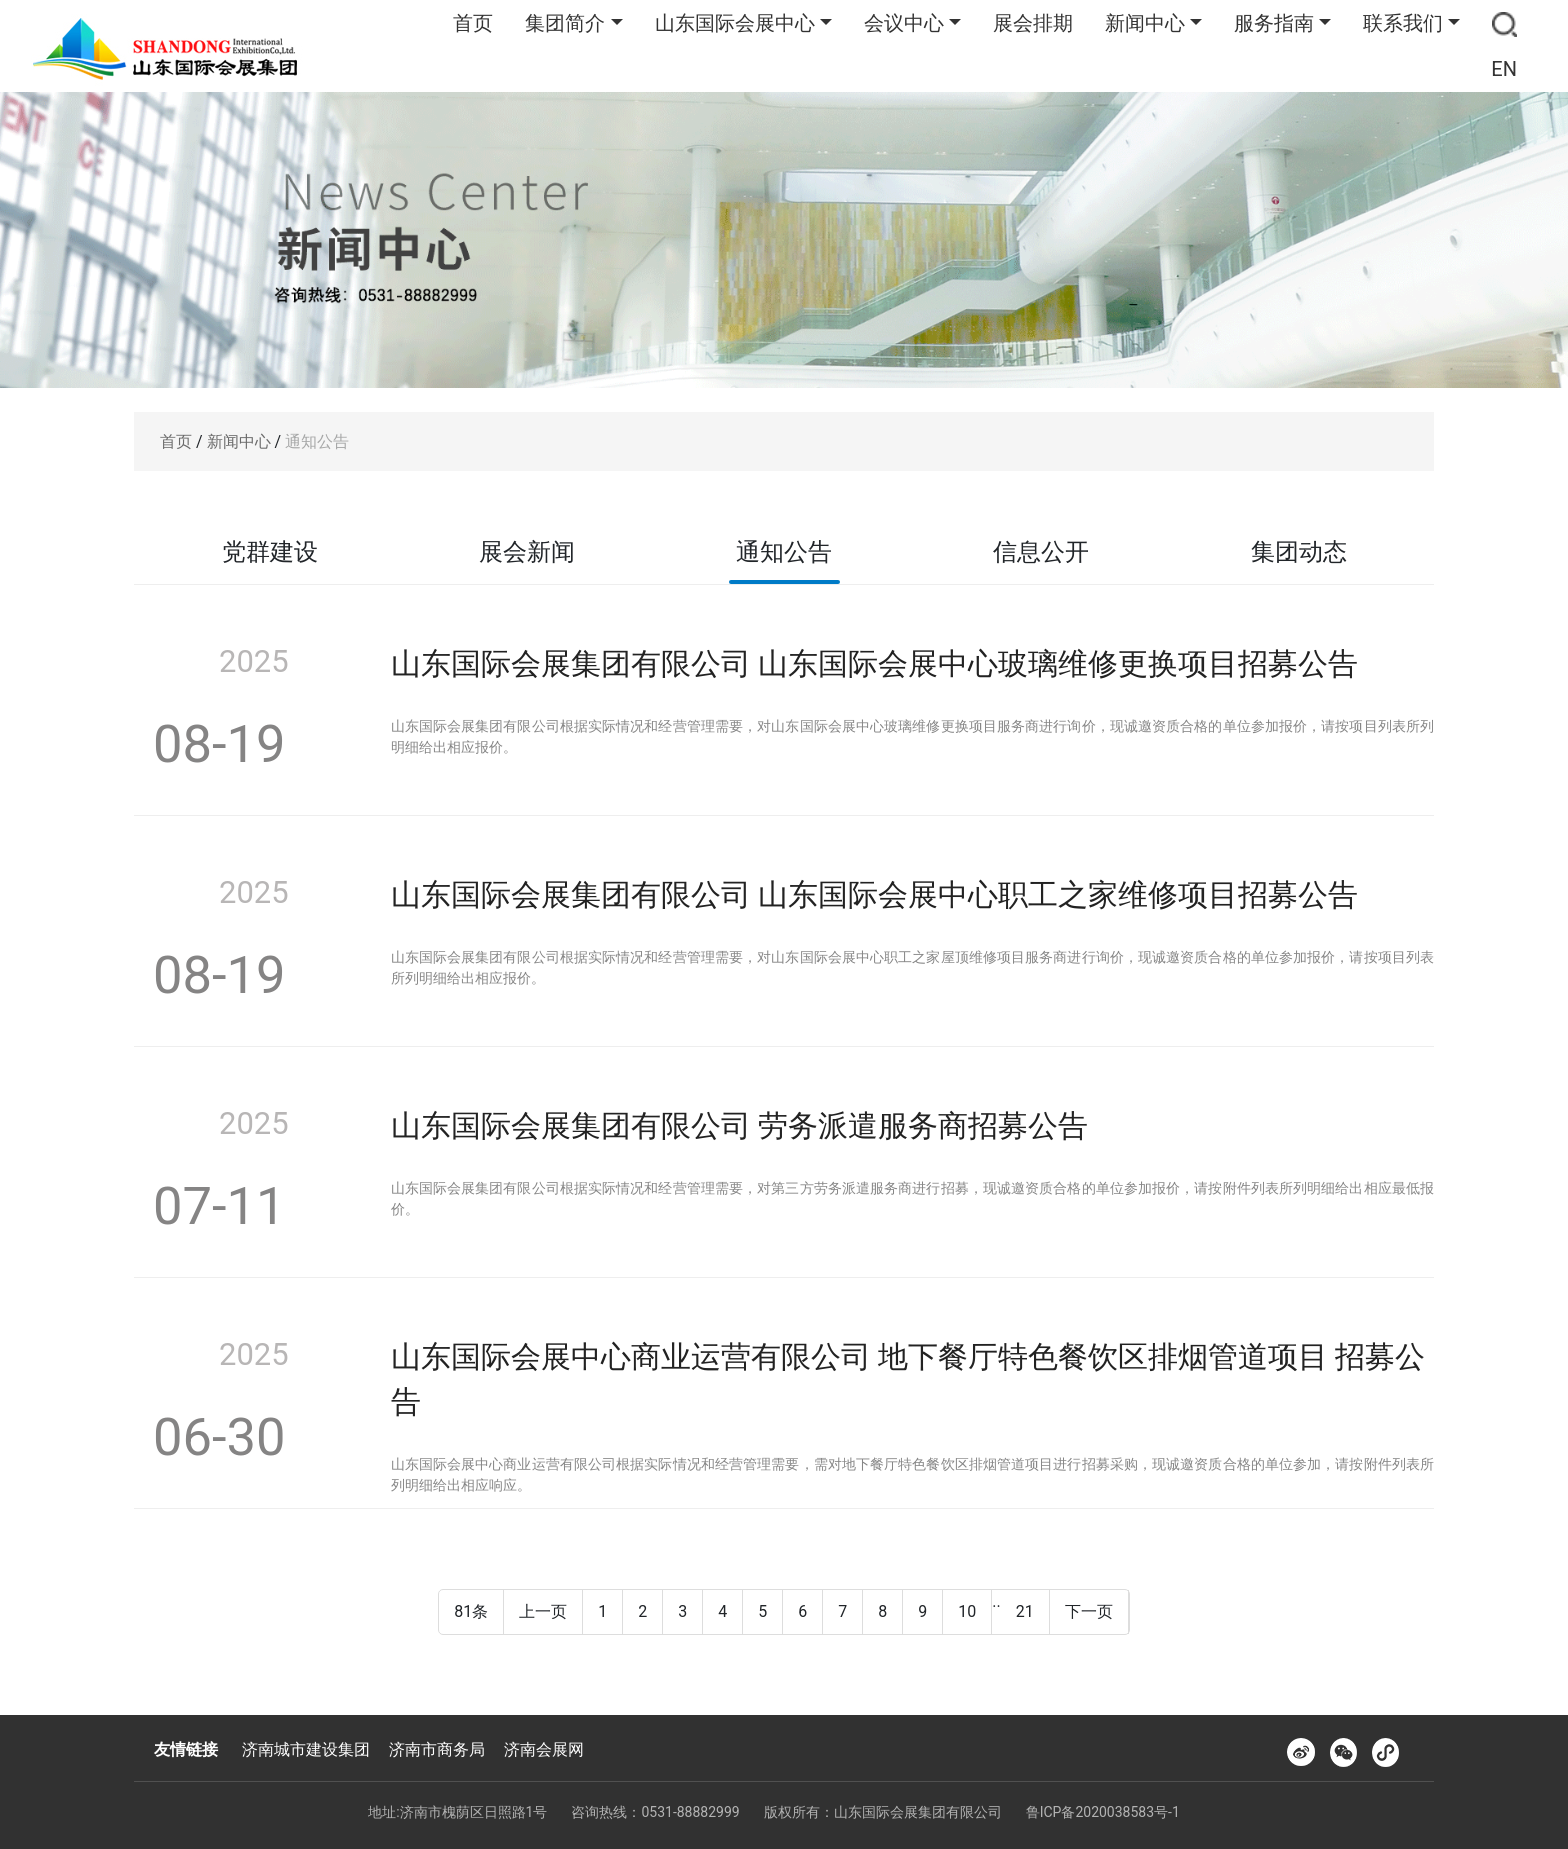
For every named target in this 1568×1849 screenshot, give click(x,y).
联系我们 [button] (1403, 23)
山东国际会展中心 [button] (735, 23)
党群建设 (270, 552)
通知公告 (317, 441)
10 (967, 1611)
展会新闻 (527, 552)
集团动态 (1299, 552)
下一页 (1089, 1611)
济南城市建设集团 (306, 1749)
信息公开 (1041, 552)
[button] (1504, 23)
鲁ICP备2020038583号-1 (1103, 1812)
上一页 (543, 1611)
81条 (471, 1611)
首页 (473, 23)
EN (1504, 69)
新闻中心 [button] (1145, 23)
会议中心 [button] (904, 23)
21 (1025, 1611)
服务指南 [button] (1274, 23)
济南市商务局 (437, 1749)
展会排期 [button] (1033, 23)
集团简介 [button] (565, 23)
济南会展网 (544, 1749)
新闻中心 (239, 441)
